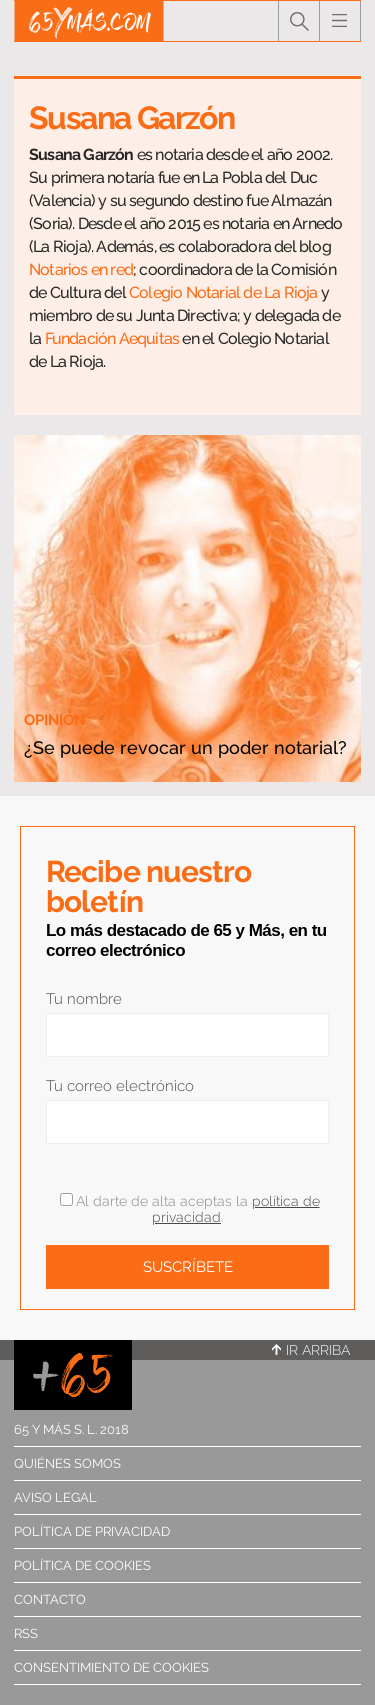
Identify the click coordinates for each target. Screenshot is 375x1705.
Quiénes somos (67, 1463)
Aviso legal (55, 1497)
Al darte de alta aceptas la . (190, 1209)
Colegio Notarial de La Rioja (223, 292)
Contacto (50, 1599)
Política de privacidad (92, 1531)
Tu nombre (84, 999)
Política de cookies (82, 1565)
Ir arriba (311, 1350)
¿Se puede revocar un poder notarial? (185, 747)
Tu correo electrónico (120, 1086)
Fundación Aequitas (112, 338)
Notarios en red (81, 269)
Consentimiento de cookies (111, 1667)
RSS (26, 1633)
